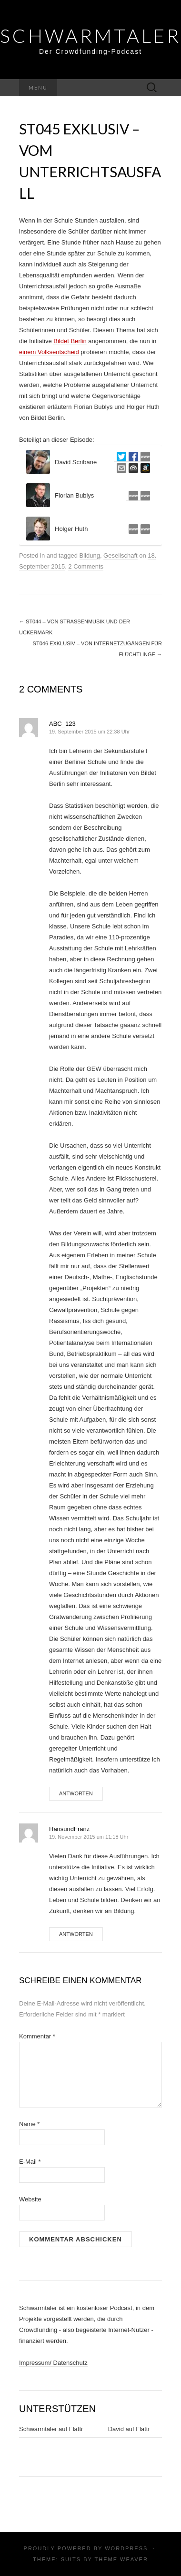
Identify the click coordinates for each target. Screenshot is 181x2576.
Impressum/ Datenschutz (53, 2362)
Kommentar (37, 2036)
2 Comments (85, 566)
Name (29, 2124)
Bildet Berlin (69, 341)
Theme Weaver (121, 2559)
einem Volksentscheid (49, 352)
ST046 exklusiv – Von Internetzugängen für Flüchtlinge (97, 649)
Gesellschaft (120, 555)
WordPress (126, 2548)
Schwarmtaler (90, 35)
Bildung (90, 555)
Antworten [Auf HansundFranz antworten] (76, 1934)
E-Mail (30, 2161)
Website (30, 2199)
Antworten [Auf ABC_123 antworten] (76, 1793)
